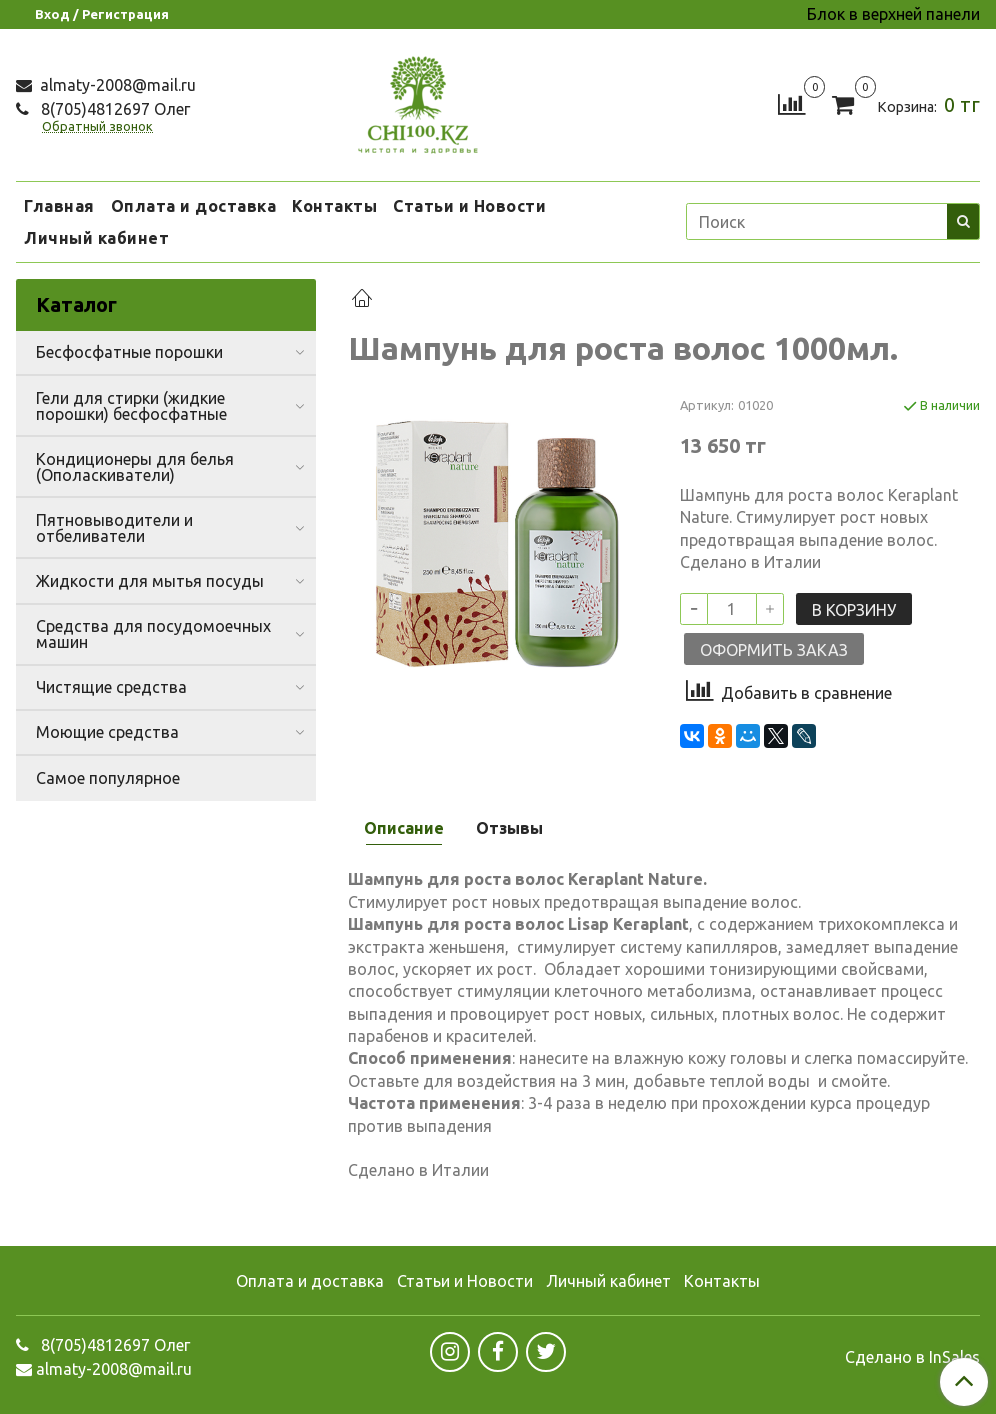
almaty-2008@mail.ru (116, 85)
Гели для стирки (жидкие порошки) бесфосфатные (131, 406)
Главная (59, 206)
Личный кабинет (96, 238)
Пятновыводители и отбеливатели (114, 528)
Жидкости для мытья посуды (150, 581)
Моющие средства (107, 732)
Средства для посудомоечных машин (153, 634)
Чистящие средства (111, 687)
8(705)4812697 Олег (113, 109)
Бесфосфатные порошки (129, 352)
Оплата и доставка (194, 206)
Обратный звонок (97, 126)
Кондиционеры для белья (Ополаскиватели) (135, 467)
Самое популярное (108, 778)
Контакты (334, 206)
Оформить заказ (774, 650)
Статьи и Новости (469, 206)
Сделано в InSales (912, 1357)
